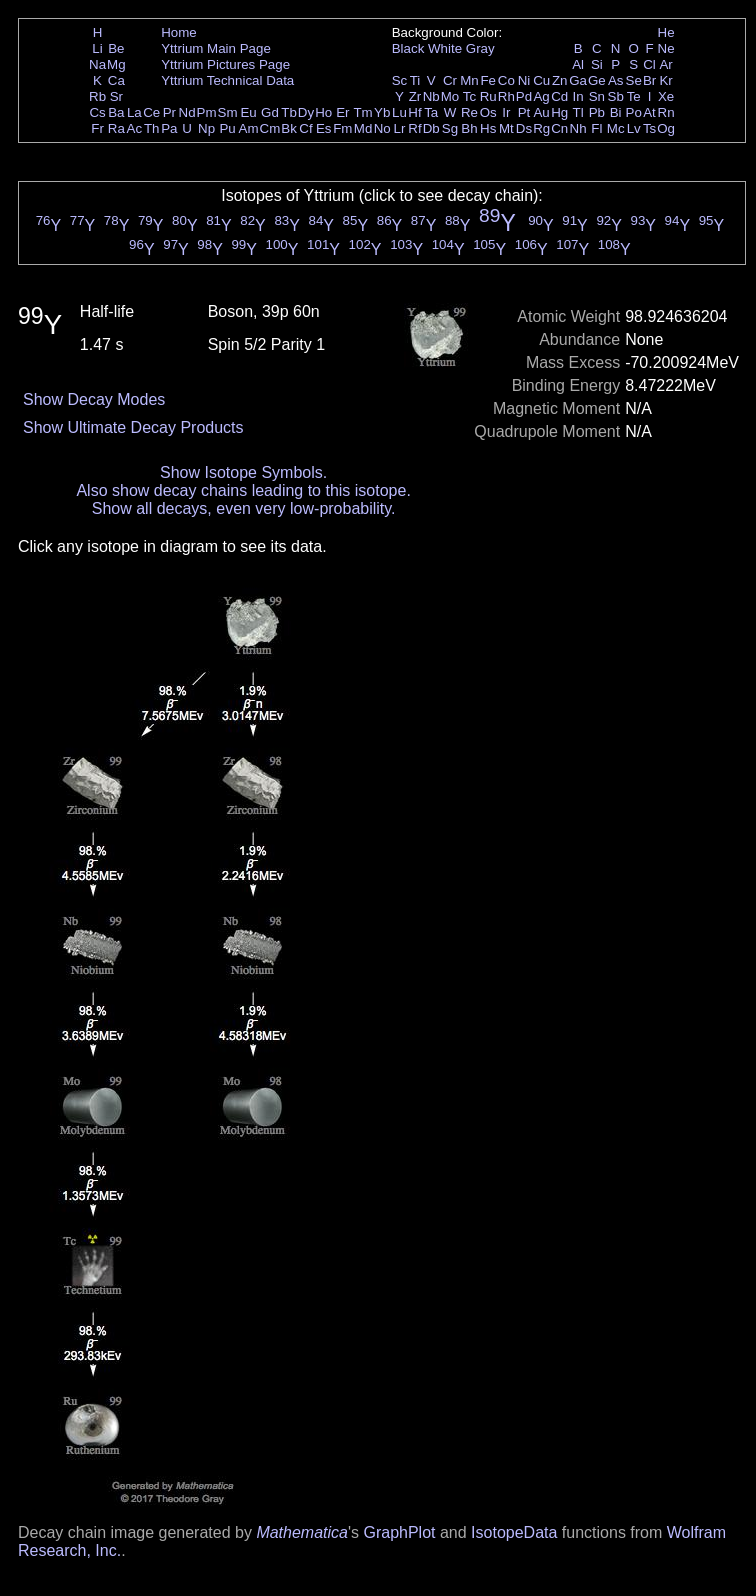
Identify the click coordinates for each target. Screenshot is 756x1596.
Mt (506, 128)
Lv (634, 128)
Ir (506, 112)
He (666, 32)
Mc (616, 128)
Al (578, 64)
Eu (248, 112)
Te (634, 96)
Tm (362, 112)
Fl (596, 128)
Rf (414, 128)
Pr (169, 112)
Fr (97, 128)
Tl (578, 112)
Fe (488, 80)
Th (152, 128)
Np (206, 128)
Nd (187, 112)
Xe (666, 96)
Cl (649, 64)
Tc (469, 96)
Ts (649, 128)
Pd (524, 96)
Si (597, 64)
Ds (524, 128)
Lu (399, 112)
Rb (97, 96)
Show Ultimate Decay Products (133, 427)
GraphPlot (399, 1532)
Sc (400, 80)
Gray (480, 48)
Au (541, 112)
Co (506, 80)
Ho (323, 112)
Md (363, 128)
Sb (616, 96)
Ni (524, 80)
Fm (342, 128)
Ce (151, 112)
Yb (382, 112)
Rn (666, 112)
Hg (559, 112)
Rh (506, 96)
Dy (306, 112)
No (382, 128)
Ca (116, 80)
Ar (665, 64)
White (445, 48)
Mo (450, 96)
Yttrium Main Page (216, 48)
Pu (227, 128)
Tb (289, 112)
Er (342, 112)
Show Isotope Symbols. (243, 472)
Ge (597, 80)
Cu (541, 80)
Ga (578, 80)
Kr (665, 80)
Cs (97, 112)
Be (116, 48)
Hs (488, 128)
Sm (228, 112)
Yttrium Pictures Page (225, 64)
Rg (541, 128)
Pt (524, 112)
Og (666, 128)
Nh (578, 128)
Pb (597, 112)
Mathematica (302, 1532)
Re (469, 112)
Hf (414, 112)
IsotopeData (514, 1532)
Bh (469, 128)
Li (97, 48)
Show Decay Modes (94, 399)
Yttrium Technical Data (227, 80)
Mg (116, 64)
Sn (597, 96)
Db (431, 128)
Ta (431, 112)
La (134, 112)
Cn (559, 128)
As (616, 80)
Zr (415, 96)
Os (488, 112)
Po (634, 112)
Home (179, 32)
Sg (450, 128)
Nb (431, 96)
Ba (116, 112)
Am (249, 128)
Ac (135, 128)
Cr (450, 80)
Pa (169, 128)
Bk (289, 128)
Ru (488, 96)
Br (649, 80)
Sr (116, 96)
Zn (560, 80)
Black (408, 48)
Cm (270, 128)
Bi (616, 112)
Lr (400, 128)
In (578, 96)
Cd (559, 96)
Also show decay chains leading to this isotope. (243, 490)
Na (97, 64)
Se (634, 80)
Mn (469, 80)
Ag (541, 96)
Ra (116, 128)
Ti (415, 80)
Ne (666, 48)
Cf (305, 128)
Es (324, 128)
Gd (270, 112)
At (649, 112)
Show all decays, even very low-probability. (244, 508)
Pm (207, 112)
